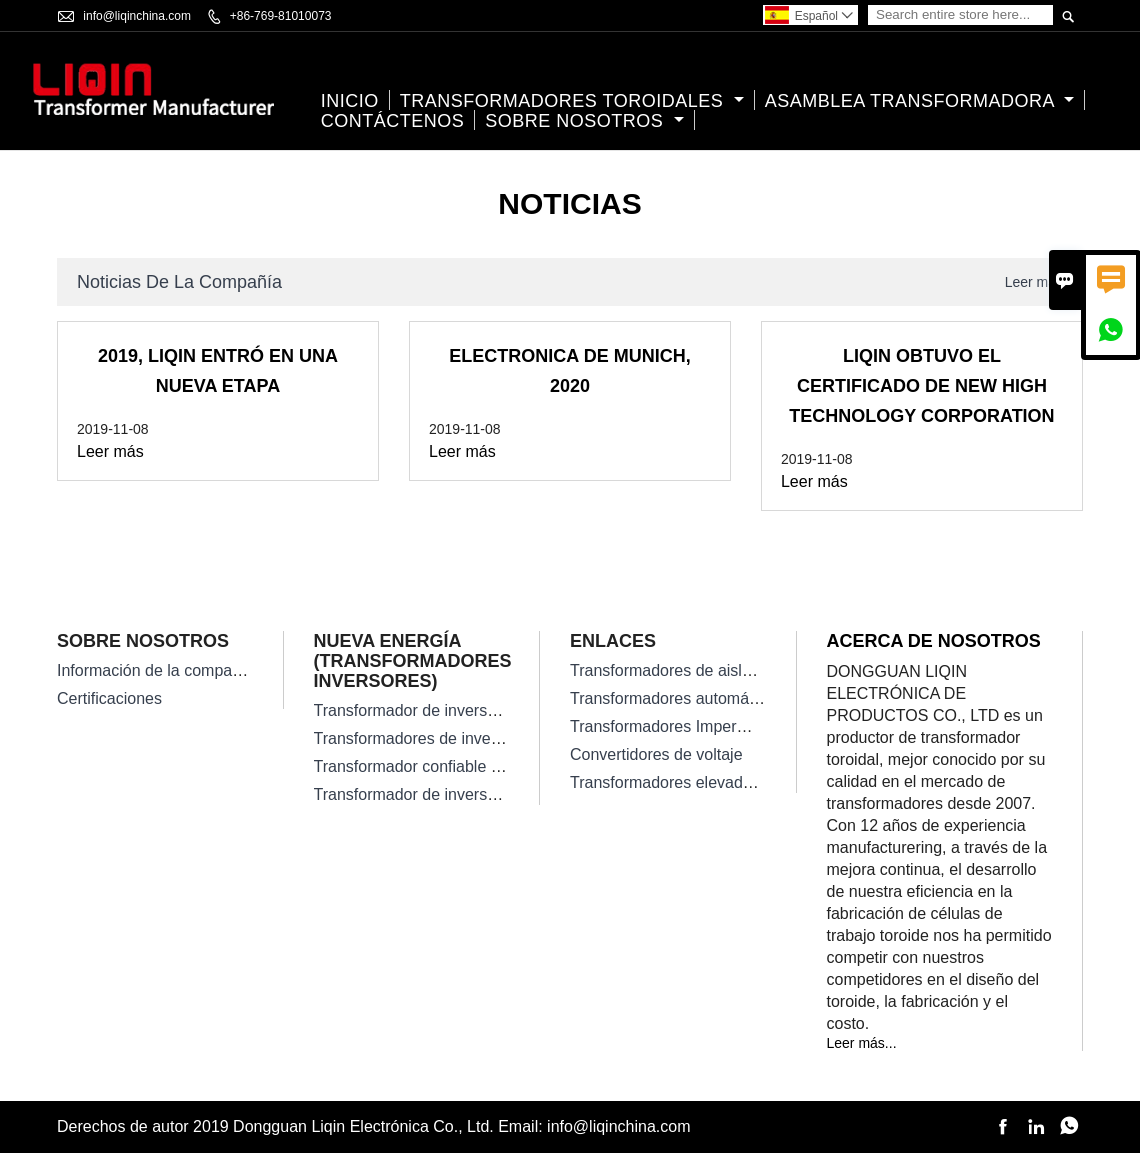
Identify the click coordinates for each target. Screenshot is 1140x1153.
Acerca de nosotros (934, 641)
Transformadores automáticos (676, 698)
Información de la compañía (155, 670)
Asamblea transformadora (920, 101)
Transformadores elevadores (672, 782)
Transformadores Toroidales (572, 101)
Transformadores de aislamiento (684, 670)
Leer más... (862, 1043)
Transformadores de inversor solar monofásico (479, 738)
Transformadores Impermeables (683, 726)
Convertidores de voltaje (656, 754)
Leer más (1034, 282)
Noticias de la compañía (179, 282)
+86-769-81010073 (281, 16)
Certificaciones (109, 698)
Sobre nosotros (584, 121)
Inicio (350, 101)
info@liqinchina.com (137, 16)
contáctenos (393, 121)
